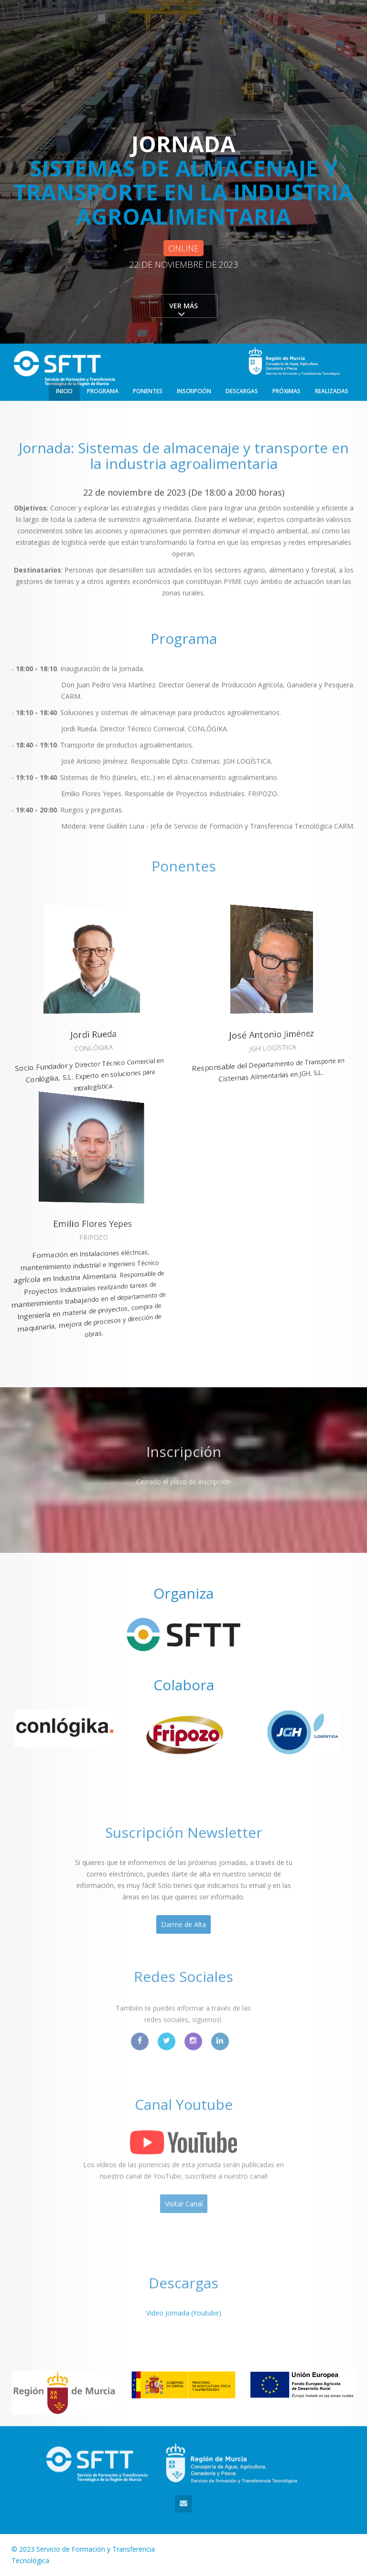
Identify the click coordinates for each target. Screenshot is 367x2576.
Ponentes (147, 391)
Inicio (64, 391)
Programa (103, 391)
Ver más (183, 305)
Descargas (242, 391)
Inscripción (194, 391)
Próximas (286, 391)
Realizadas (331, 391)
